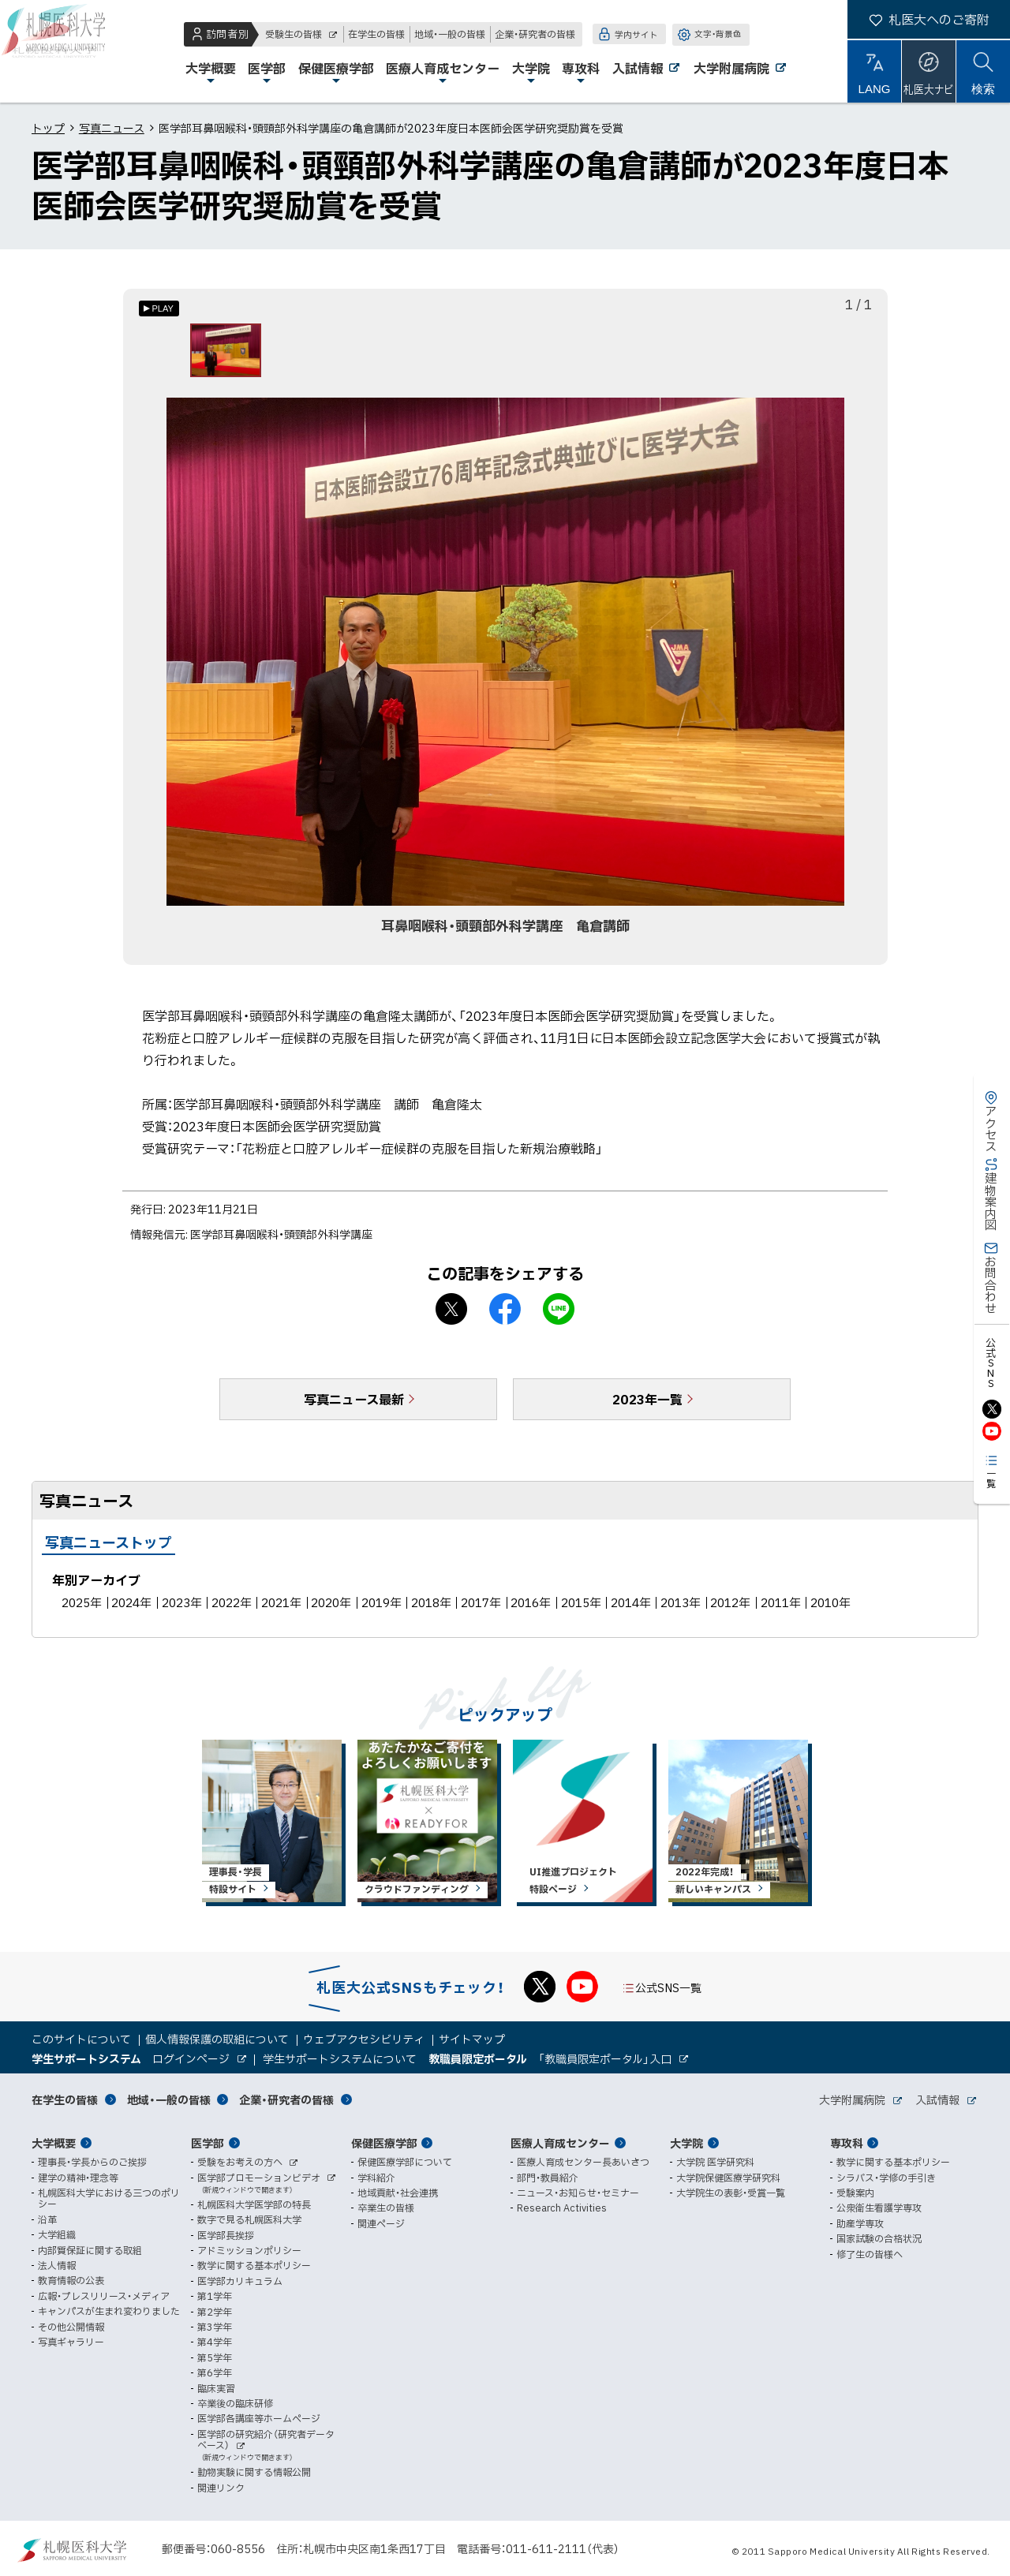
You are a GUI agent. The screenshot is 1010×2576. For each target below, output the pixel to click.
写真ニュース (111, 128)
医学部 (207, 2143)
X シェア (451, 1315)
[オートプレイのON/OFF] (159, 308)
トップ (48, 128)
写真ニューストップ (108, 1548)
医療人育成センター (560, 2143)
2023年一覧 (647, 1405)
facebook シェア (505, 1315)
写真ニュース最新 (354, 1405)
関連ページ (381, 2223)
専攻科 (846, 2143)
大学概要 (54, 2143)
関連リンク (221, 2487)
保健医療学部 (384, 2143)
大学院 (686, 2143)
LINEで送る (558, 1315)
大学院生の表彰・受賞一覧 (730, 2192)
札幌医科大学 (63, 51)
